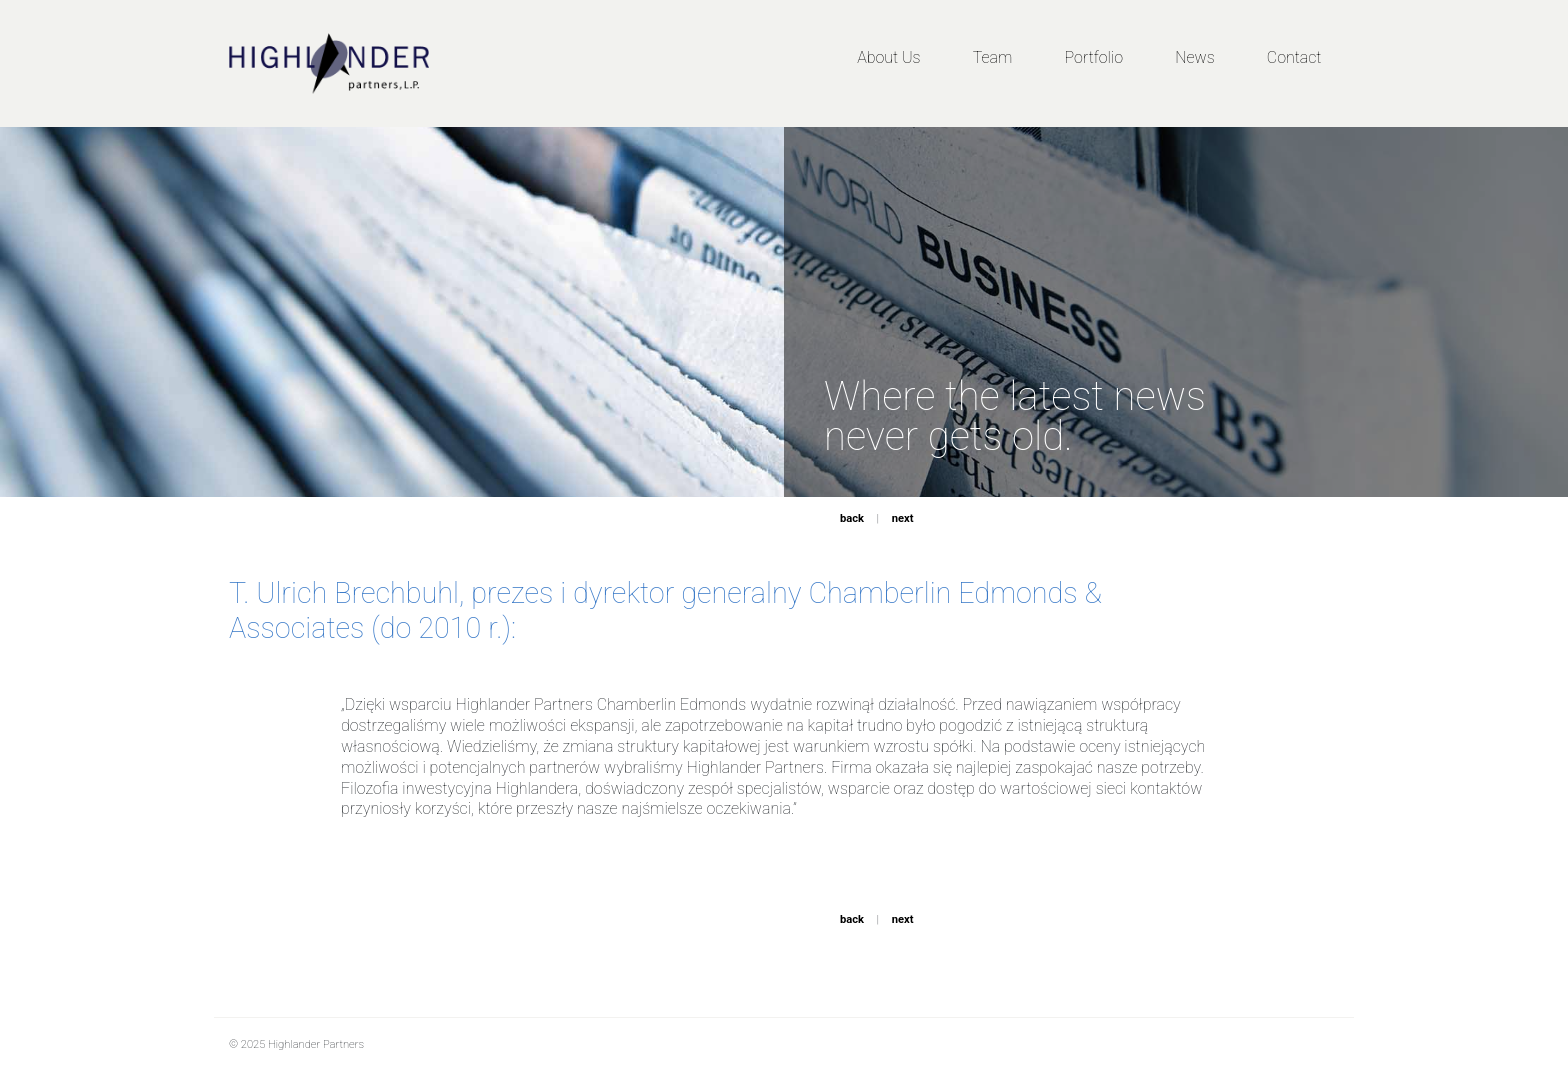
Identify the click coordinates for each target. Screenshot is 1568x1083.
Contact (1294, 57)
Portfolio (1094, 57)
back (852, 518)
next (903, 518)
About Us (888, 57)
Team (993, 57)
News (1194, 57)
